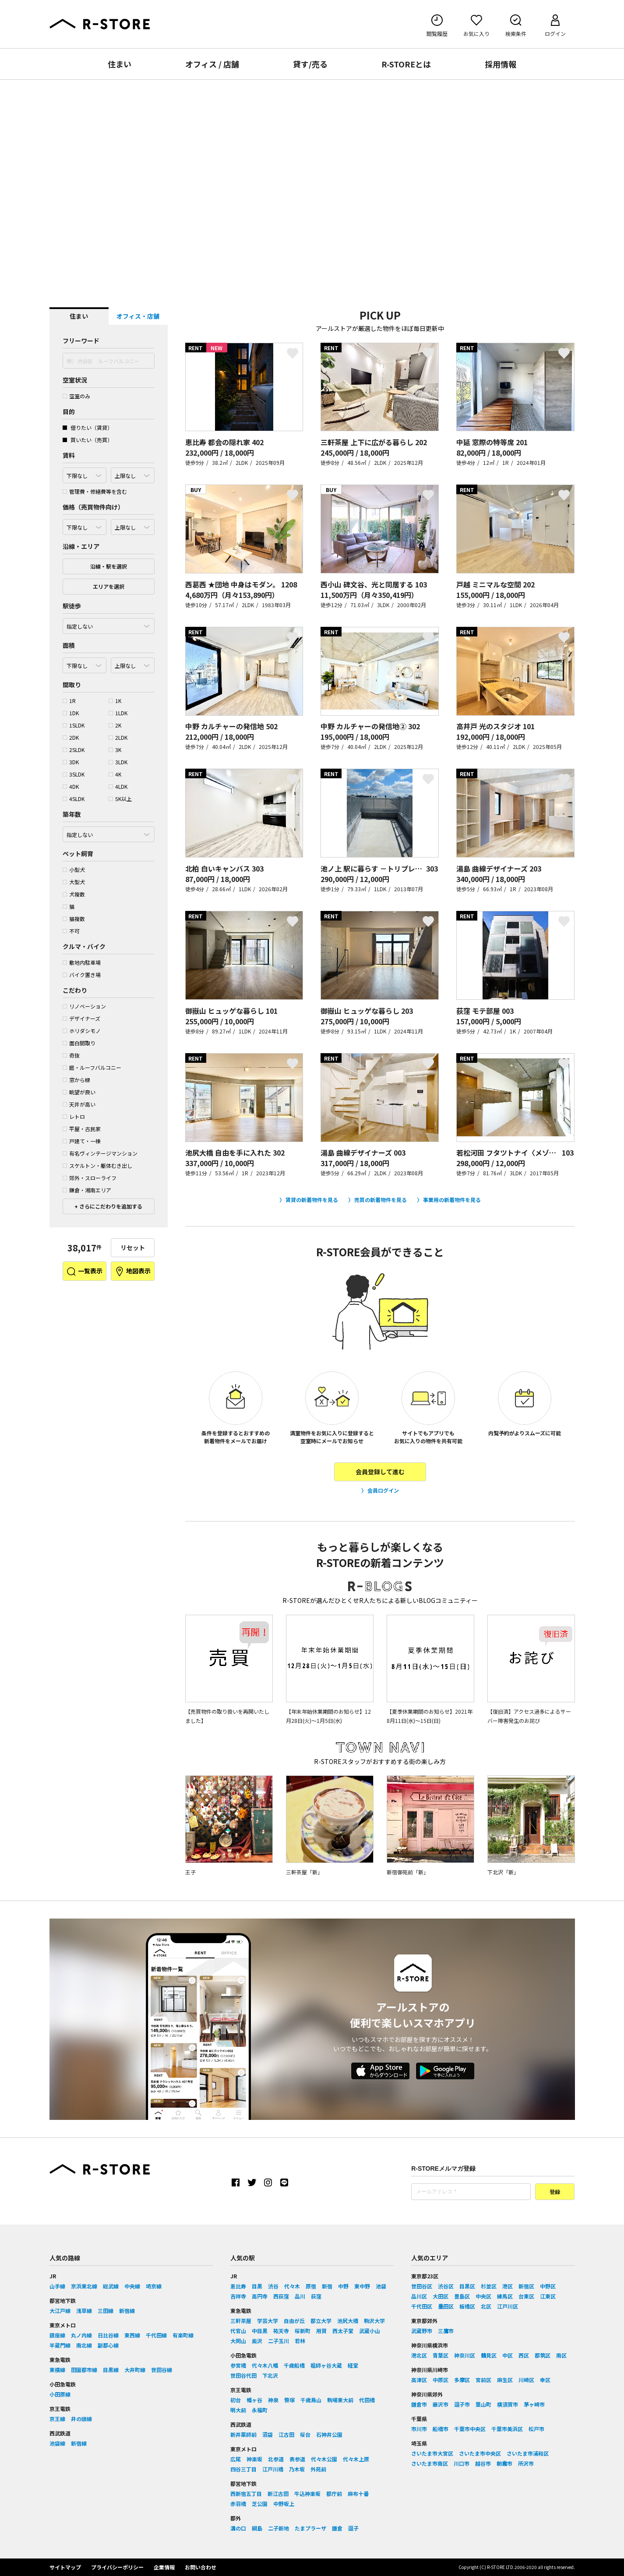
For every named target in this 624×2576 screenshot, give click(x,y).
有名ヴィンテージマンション (100, 1153)
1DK (71, 713)
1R (69, 700)
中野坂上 (283, 2503)
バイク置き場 (82, 974)
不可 (71, 931)
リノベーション (84, 1006)
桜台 (305, 2434)
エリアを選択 (108, 586)
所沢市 (526, 2463)
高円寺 (260, 2296)
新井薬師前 (243, 2434)
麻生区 (505, 2379)
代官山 (238, 2330)
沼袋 (267, 2434)
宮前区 (483, 2379)
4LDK (118, 786)
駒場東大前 (340, 2400)
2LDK (118, 737)
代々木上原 (356, 2459)
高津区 (419, 2379)
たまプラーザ (310, 2528)
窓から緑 (76, 1079)
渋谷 (273, 2286)
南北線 (84, 2345)
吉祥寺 (238, 2296)
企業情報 (164, 2567)
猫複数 (74, 918)
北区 (486, 2306)
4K (115, 774)
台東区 (526, 2296)
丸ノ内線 (81, 2335)
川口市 (461, 2463)
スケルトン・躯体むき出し (97, 1165)
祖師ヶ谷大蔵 (326, 2365)
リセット (132, 1247)
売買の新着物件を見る (380, 1199)
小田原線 (60, 2394)
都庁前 (334, 2493)
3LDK (118, 762)
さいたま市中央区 (480, 2453)
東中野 (362, 2286)
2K (115, 725)
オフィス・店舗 (137, 316)
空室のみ (76, 396)
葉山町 (483, 2404)
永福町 (260, 2410)
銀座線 (57, 2335)
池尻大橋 (347, 2320)
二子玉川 (278, 2340)
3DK (71, 762)
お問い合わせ (200, 2567)
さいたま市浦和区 (528, 2453)
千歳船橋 (294, 2365)
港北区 (419, 2355)
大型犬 (74, 882)
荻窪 (316, 2296)
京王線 (57, 2418)
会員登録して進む (380, 1471)
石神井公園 (329, 2434)
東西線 (132, 2335)
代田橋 (367, 2400)
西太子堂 (342, 2330)
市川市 (419, 2428)
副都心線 (108, 2345)
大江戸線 (60, 2310)
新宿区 (526, 2286)
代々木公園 (324, 2459)
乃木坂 (297, 2469)
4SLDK (74, 798)
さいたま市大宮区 (432, 2453)
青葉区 (440, 2355)
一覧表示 (84, 1271)
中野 (343, 2286)
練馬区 (505, 2296)
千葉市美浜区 (507, 2428)
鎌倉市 (419, 2404)
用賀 (321, 2330)
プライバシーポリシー (117, 2567)
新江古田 (278, 2493)
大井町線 (134, 2369)
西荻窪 (281, 2296)
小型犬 (74, 869)
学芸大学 (267, 2320)
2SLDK (74, 749)
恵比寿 (238, 2286)
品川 (300, 2296)
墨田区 (446, 2306)
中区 (507, 2355)
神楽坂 (254, 2459)
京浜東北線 (84, 2286)
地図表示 (132, 1271)
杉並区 (489, 2286)
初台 (235, 2400)
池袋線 (57, 2443)
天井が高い (79, 1104)
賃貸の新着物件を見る (312, 1199)
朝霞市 (504, 2463)
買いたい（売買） (88, 439)
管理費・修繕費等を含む (95, 491)
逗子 (353, 2528)
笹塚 (289, 2400)
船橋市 (440, 2428)
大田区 (440, 2296)
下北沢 (270, 2375)
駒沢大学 (374, 2320)
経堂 (353, 2365)
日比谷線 (108, 2335)
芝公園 (260, 2503)
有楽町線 (183, 2335)
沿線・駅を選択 (108, 566)
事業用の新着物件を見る (452, 1199)
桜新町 (302, 2330)
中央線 (132, 2286)
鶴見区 (489, 2355)
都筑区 (542, 2355)
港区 (507, 2286)
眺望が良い (79, 1092)
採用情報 (500, 64)
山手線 (57, 2286)
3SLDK (74, 774)
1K (115, 700)
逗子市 (462, 2404)
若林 (300, 2340)
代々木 (292, 2286)
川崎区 (526, 2379)
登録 (555, 2192)
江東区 (548, 2296)
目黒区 (467, 2286)
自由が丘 (294, 2320)
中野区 (548, 2286)
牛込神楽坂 (307, 2493)
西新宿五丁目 (246, 2493)
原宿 (311, 2286)
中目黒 (260, 2330)
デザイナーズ (81, 1018)
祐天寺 (281, 2330)
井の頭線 (81, 2418)
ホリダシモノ (82, 1030)
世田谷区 (421, 2286)
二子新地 (278, 2528)
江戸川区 (507, 2306)
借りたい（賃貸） (88, 427)
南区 (561, 2355)
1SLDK (74, 725)
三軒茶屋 (240, 2320)
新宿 (327, 2286)
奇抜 (71, 1055)
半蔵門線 (60, 2345)
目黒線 (111, 2369)
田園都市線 (84, 2369)
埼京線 (154, 2286)
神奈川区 (464, 2355)
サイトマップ (65, 2567)
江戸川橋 (272, 2469)
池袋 (381, 2286)
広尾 (235, 2459)
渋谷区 (446, 2286)
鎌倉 (337, 2528)
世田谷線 (161, 2369)
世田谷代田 (243, 2375)
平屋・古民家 (82, 1128)
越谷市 (483, 2463)
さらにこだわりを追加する (110, 1206)
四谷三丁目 (243, 2469)
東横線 (57, 2369)
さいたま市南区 (429, 2463)
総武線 (111, 2286)
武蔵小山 (369, 2330)
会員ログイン (383, 1490)
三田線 (105, 2310)
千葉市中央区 (470, 2428)
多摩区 (462, 2379)
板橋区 (467, 2306)
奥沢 (257, 2340)
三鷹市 (446, 2330)
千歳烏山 (310, 2400)
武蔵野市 (421, 2330)
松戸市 (536, 2428)
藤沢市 (440, 2404)
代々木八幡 (265, 2365)
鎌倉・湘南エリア (87, 1190)
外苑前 (318, 2469)
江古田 (286, 2434)
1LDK (118, 713)
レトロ (74, 1116)
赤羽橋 (238, 2503)
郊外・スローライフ (89, 1177)
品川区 (419, 2296)
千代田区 (421, 2306)
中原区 (440, 2379)
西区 (523, 2355)
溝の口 (238, 2528)
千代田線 (156, 2335)
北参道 (276, 2459)
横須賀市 (507, 2404)
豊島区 (462, 2296)
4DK (71, 786)
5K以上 (120, 798)
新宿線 (127, 2310)
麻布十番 (358, 2493)
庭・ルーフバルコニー (92, 1067)
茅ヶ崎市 (534, 2404)
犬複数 (74, 894)
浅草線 (84, 2310)
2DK (71, 737)
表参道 (297, 2459)
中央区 (483, 2296)
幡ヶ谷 (254, 2400)
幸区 (545, 2379)
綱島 (257, 2528)
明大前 (238, 2410)
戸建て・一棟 (82, 1141)
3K (115, 749)
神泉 (273, 2400)
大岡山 (238, 2340)
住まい (119, 64)
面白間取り (79, 1043)
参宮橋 (238, 2365)
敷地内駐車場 (82, 962)
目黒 (257, 2286)
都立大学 (320, 2320)
